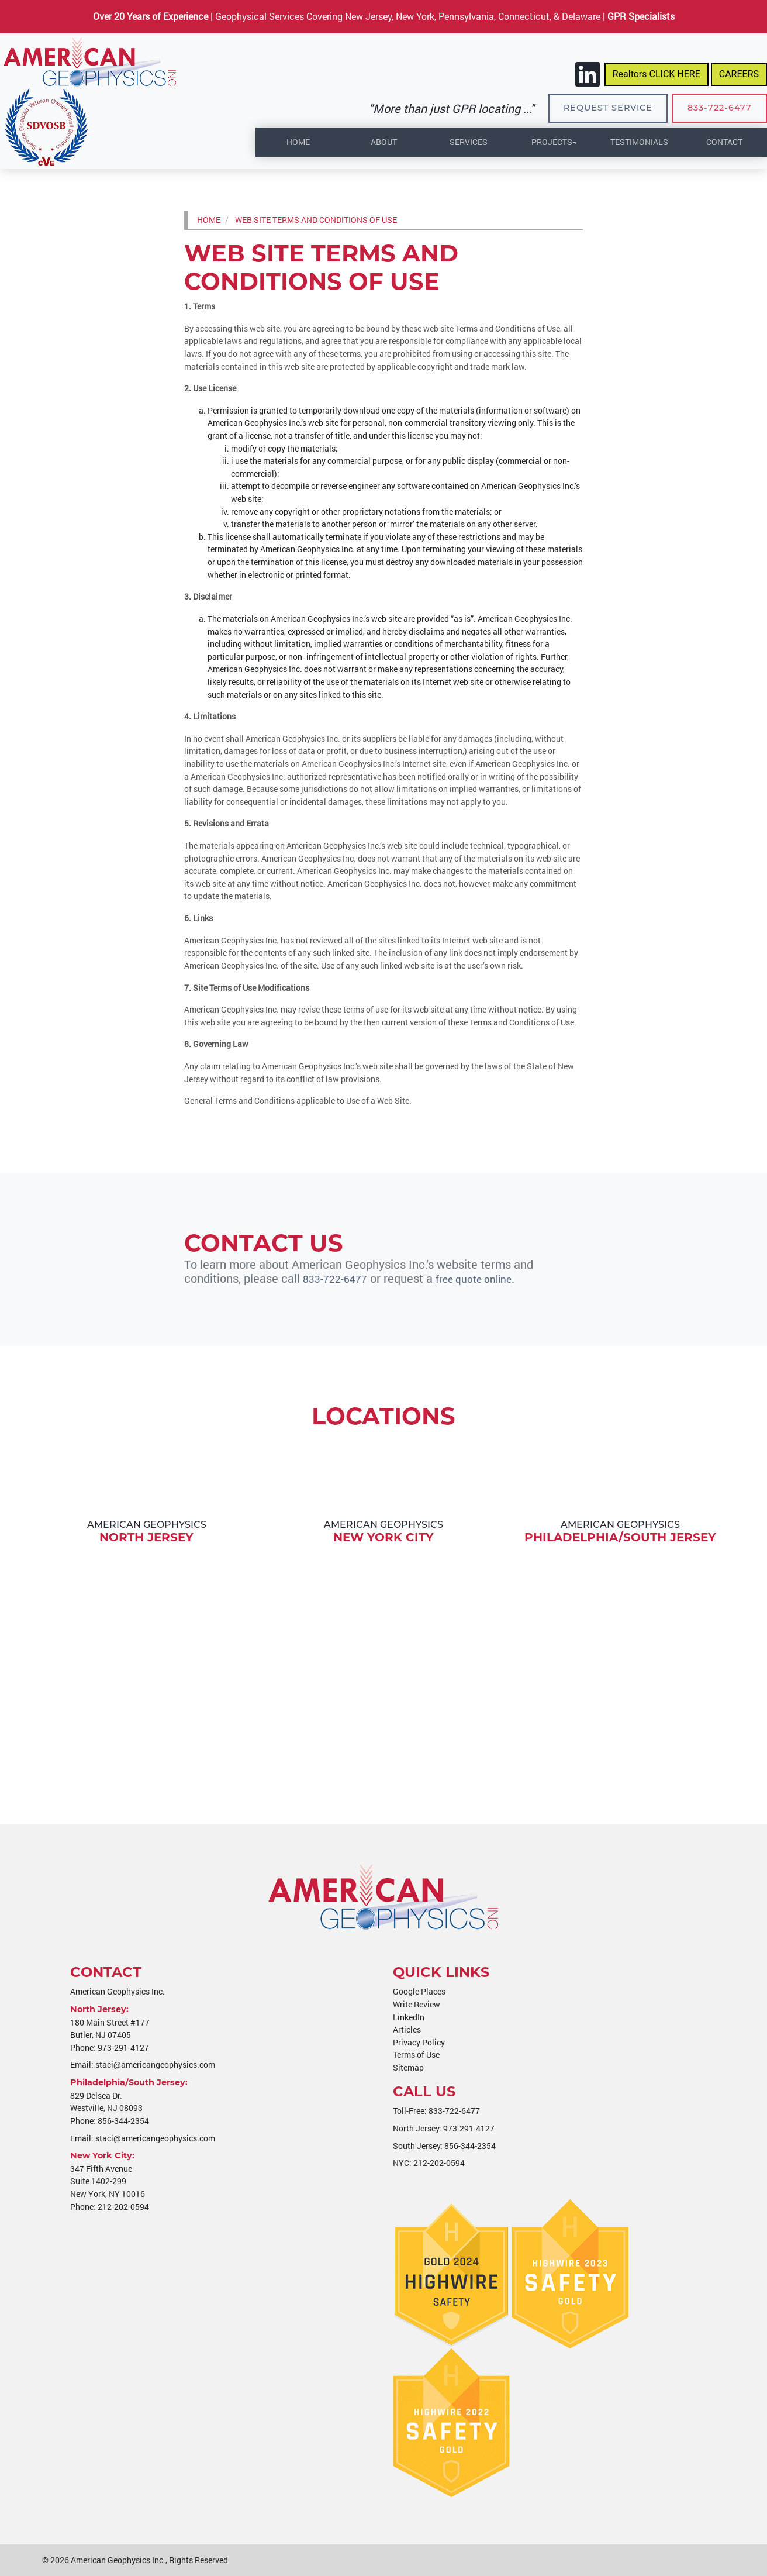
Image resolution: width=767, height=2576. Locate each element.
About (384, 141)
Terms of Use (416, 2054)
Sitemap (408, 2067)
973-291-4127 (123, 2047)
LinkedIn (408, 2017)
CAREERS (739, 74)
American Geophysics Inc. (118, 2559)
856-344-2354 (123, 2120)
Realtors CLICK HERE (656, 74)
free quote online (485, 1278)
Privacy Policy (419, 2042)
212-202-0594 (123, 2206)
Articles (407, 2029)
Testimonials (639, 141)
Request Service (608, 107)
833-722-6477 (719, 107)
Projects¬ (554, 141)
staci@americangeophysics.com (155, 2064)
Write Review (416, 2004)
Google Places (419, 1991)
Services (469, 141)
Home (298, 141)
